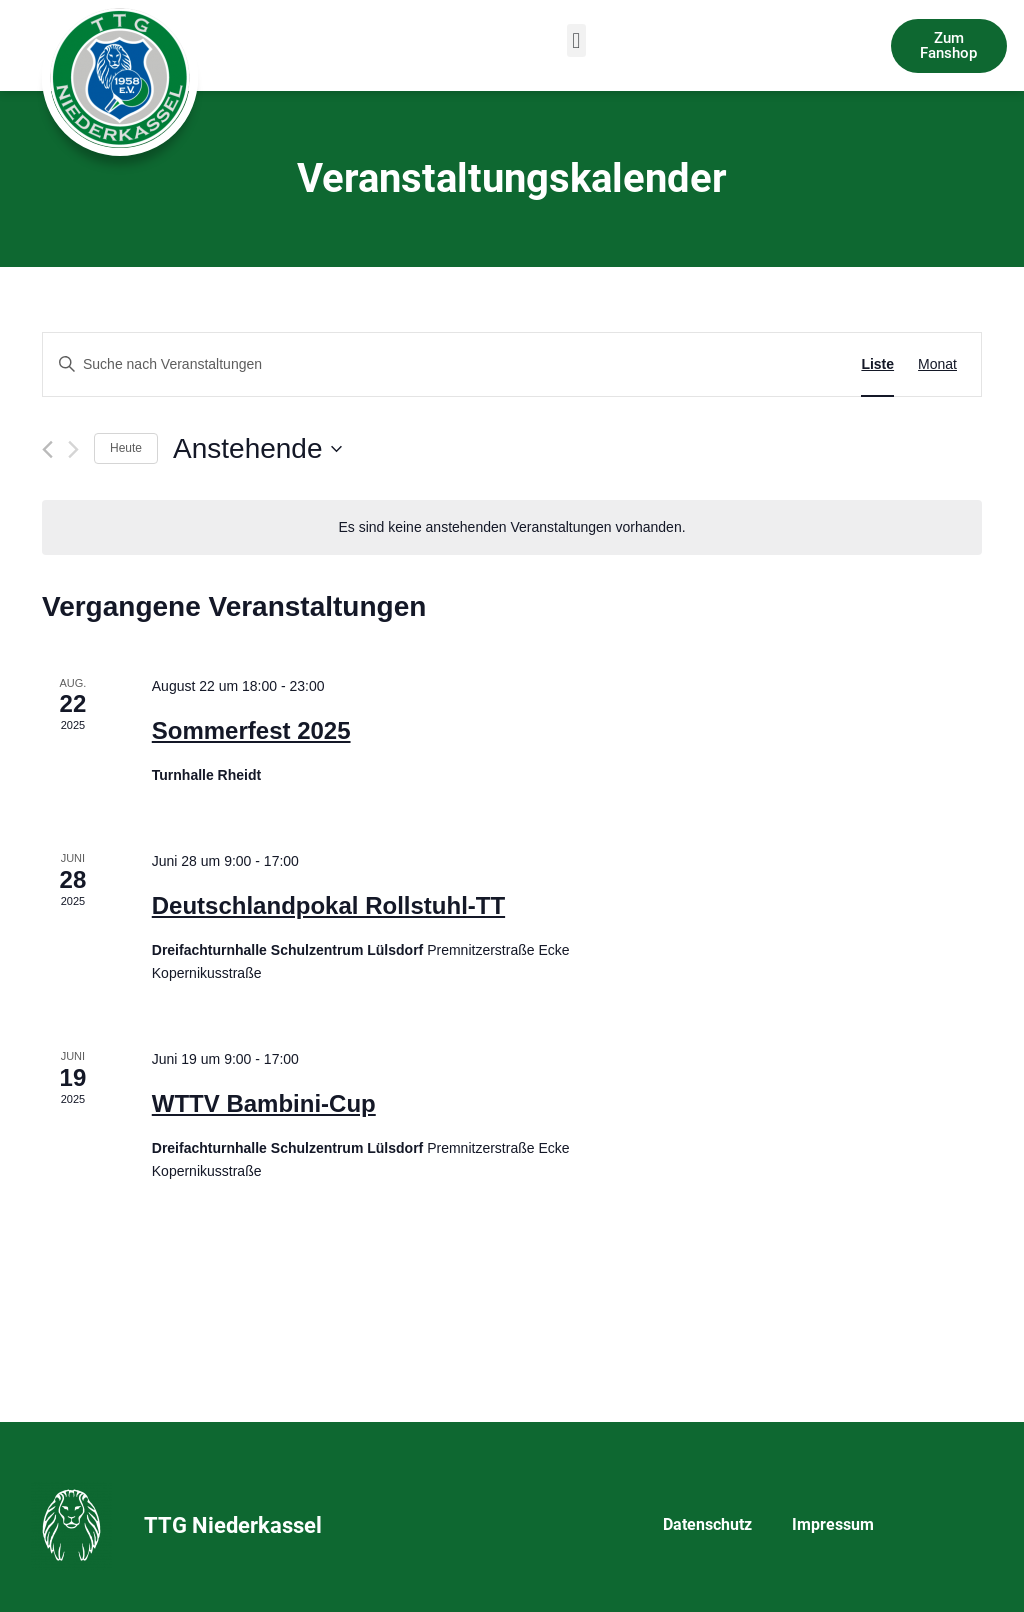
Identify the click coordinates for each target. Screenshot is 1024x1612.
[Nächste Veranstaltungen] (73, 449)
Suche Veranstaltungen (740, 364)
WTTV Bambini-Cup (264, 1103)
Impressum (833, 1524)
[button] (576, 40)
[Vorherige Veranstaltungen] (47, 449)
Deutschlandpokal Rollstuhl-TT (328, 905)
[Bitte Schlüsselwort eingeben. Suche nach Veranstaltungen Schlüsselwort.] (343, 364)
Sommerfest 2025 (251, 730)
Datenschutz (707, 1524)
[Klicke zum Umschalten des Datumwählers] (257, 449)
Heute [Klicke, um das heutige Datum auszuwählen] (126, 448)
